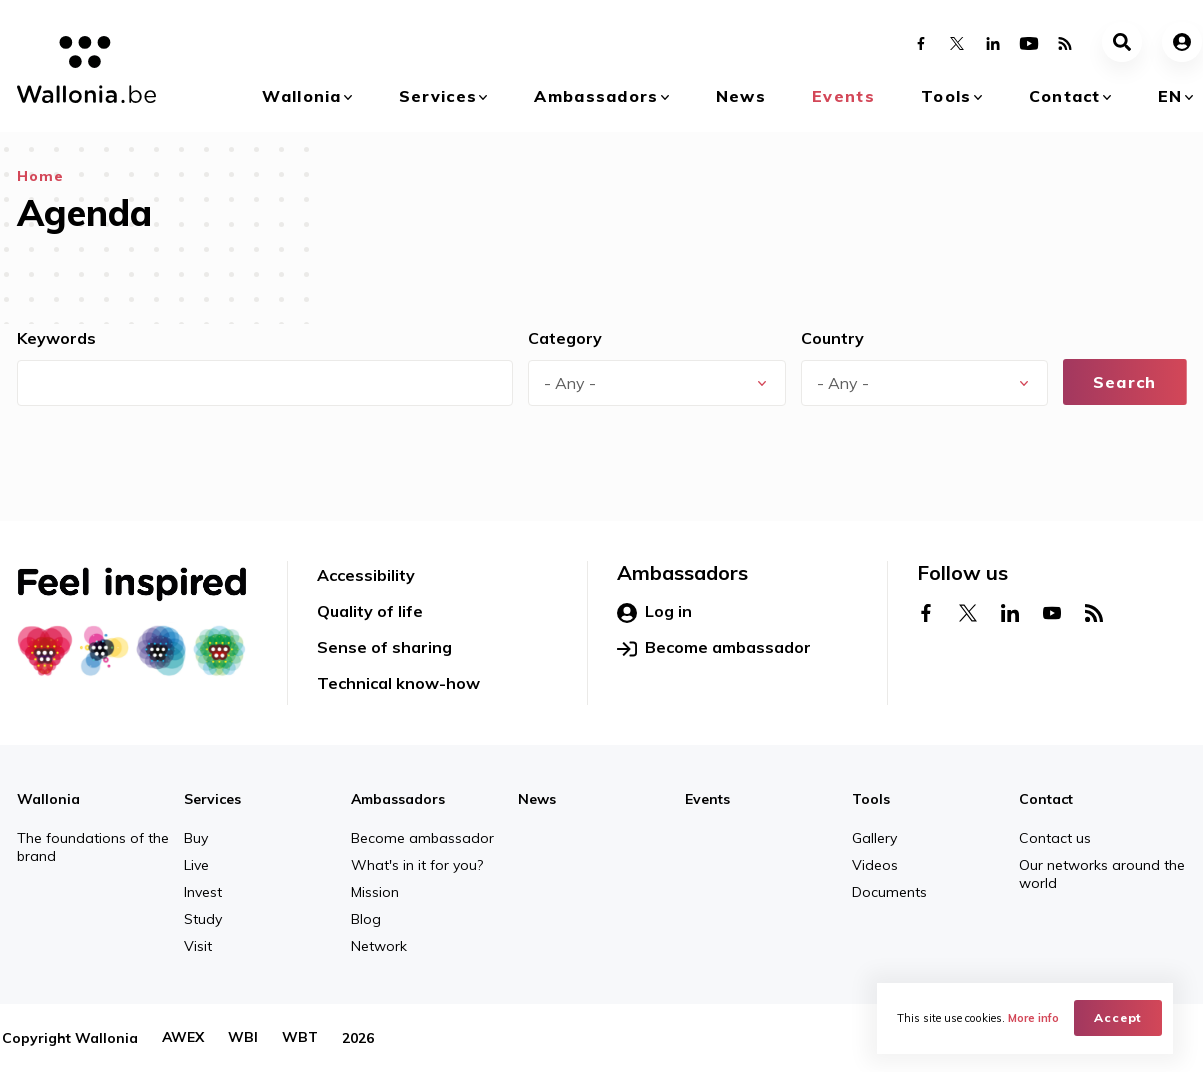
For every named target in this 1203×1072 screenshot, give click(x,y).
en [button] (1170, 96)
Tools (946, 96)
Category (565, 338)
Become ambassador (714, 648)
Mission (375, 892)
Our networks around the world (1102, 874)
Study (203, 919)
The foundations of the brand (93, 847)
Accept (1118, 1017)
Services (438, 96)
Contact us (1055, 838)
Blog (366, 919)
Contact (1065, 96)
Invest (203, 892)
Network (379, 946)
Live (196, 865)
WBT (300, 1038)
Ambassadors (596, 96)
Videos (875, 865)
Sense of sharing (384, 647)
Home (40, 176)
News (741, 96)
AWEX (183, 1038)
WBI (243, 1038)
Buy (196, 838)
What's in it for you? (417, 865)
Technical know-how (398, 683)
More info (1033, 1018)
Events (843, 96)
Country (832, 338)
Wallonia (301, 96)
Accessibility (366, 575)
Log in (654, 612)
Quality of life (370, 611)
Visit (198, 946)
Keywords (56, 338)
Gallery (874, 838)
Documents (889, 892)
